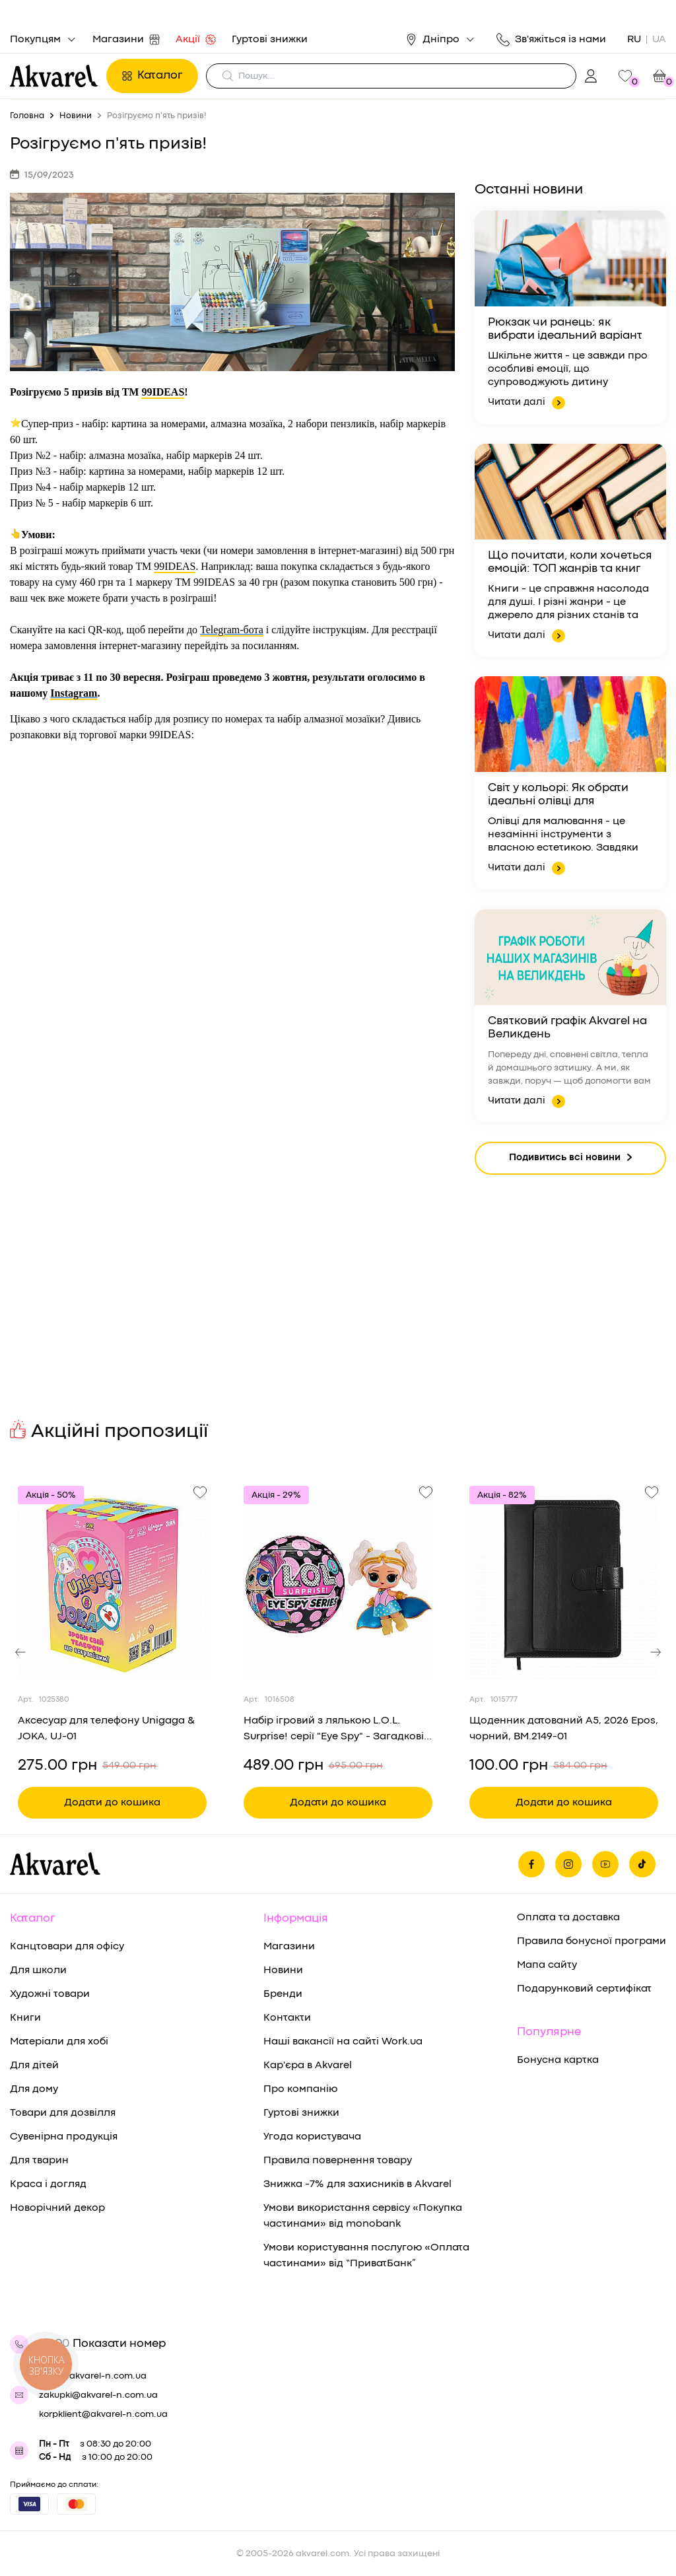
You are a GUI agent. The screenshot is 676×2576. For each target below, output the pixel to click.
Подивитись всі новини (570, 1158)
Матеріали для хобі (59, 2041)
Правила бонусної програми (591, 1941)
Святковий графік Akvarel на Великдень (567, 1027)
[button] (20, 1652)
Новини (283, 1970)
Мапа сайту (547, 1965)
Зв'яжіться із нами (551, 39)
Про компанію (300, 2089)
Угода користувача (312, 2136)
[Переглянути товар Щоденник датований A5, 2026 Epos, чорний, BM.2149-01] (563, 1585)
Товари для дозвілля (63, 2113)
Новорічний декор (57, 2208)
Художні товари (50, 1994)
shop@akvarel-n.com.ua (93, 2376)
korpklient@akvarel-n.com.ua (103, 2414)
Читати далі (526, 402)
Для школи (38, 1970)
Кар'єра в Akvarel (307, 2065)
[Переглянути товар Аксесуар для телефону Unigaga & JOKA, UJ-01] (112, 1585)
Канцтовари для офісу (67, 1946)
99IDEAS (162, 392)
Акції (196, 39)
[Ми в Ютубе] (605, 1864)
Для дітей (34, 2065)
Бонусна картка (558, 2060)
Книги (25, 2018)
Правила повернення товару (337, 2160)
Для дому (34, 2089)
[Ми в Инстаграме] (568, 1864)
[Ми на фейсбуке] (531, 1864)
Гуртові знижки (270, 39)
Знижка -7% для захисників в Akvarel (357, 2184)
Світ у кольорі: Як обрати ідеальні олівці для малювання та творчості (558, 795)
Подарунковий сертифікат (584, 1989)
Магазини (126, 39)
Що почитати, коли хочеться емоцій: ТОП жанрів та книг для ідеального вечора (570, 563)
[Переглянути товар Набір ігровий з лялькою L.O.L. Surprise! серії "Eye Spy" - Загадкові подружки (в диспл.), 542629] (338, 1585)
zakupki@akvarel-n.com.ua (98, 2395)
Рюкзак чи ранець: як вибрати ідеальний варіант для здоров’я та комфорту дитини (565, 330)
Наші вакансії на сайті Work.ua (342, 2041)
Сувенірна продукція (64, 2136)
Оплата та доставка (568, 1917)
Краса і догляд (48, 2184)
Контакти (287, 2018)
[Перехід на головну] (54, 76)
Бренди (282, 1994)
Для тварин (39, 2160)
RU (634, 39)
